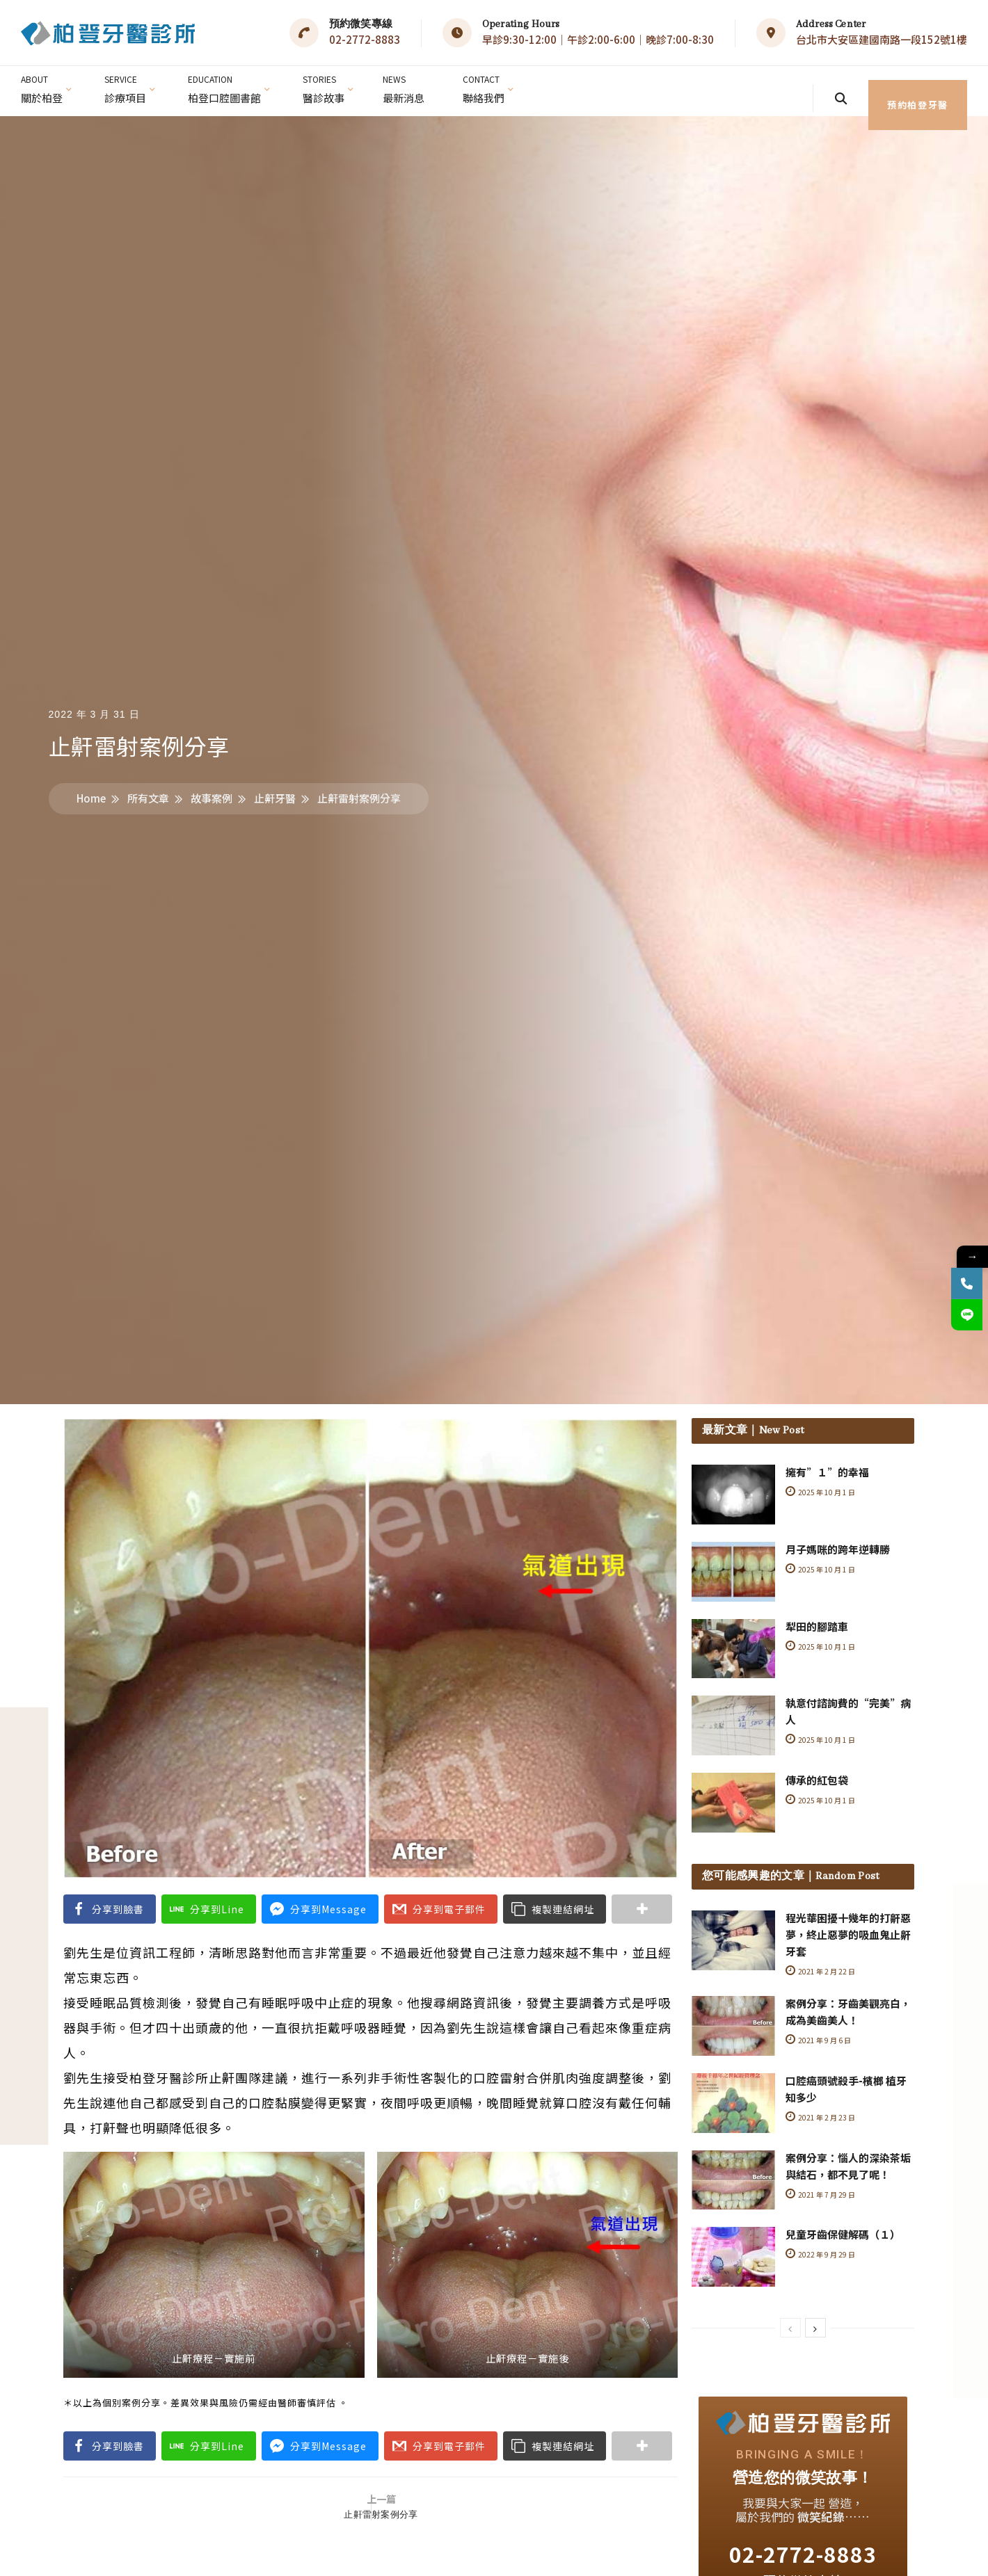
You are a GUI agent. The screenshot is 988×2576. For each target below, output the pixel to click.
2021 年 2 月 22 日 (821, 1971)
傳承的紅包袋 (817, 1780)
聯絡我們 (499, 86)
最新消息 (417, 86)
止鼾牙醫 (275, 798)
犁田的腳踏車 (817, 1626)
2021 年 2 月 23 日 (821, 2116)
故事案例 (211, 798)
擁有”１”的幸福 (827, 1472)
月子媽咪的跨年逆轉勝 (838, 1549)
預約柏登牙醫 (892, 90)
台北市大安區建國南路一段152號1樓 (881, 39)
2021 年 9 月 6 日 (819, 2039)
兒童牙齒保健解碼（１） (843, 2233)
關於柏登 (43, 86)
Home (91, 798)
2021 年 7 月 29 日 (821, 2193)
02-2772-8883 (364, 39)
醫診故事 (334, 86)
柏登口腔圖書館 (231, 86)
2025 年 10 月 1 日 (821, 1491)
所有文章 (148, 798)
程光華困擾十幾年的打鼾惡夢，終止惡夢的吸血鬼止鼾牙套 (848, 1934)
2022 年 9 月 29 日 (821, 2253)
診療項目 (129, 86)
